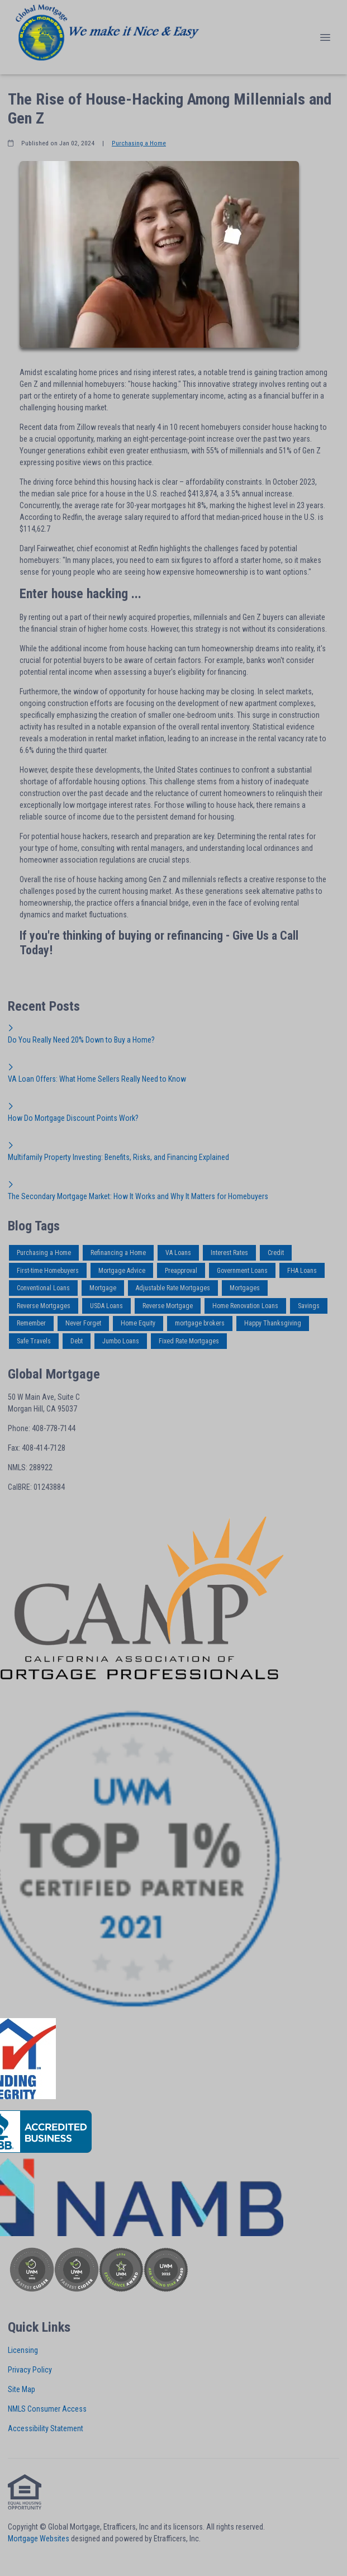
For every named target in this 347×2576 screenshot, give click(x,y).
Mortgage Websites (38, 2538)
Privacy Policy (30, 2369)
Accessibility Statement (45, 2428)
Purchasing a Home (139, 143)
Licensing (23, 2350)
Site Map (21, 2389)
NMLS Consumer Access (47, 2408)
